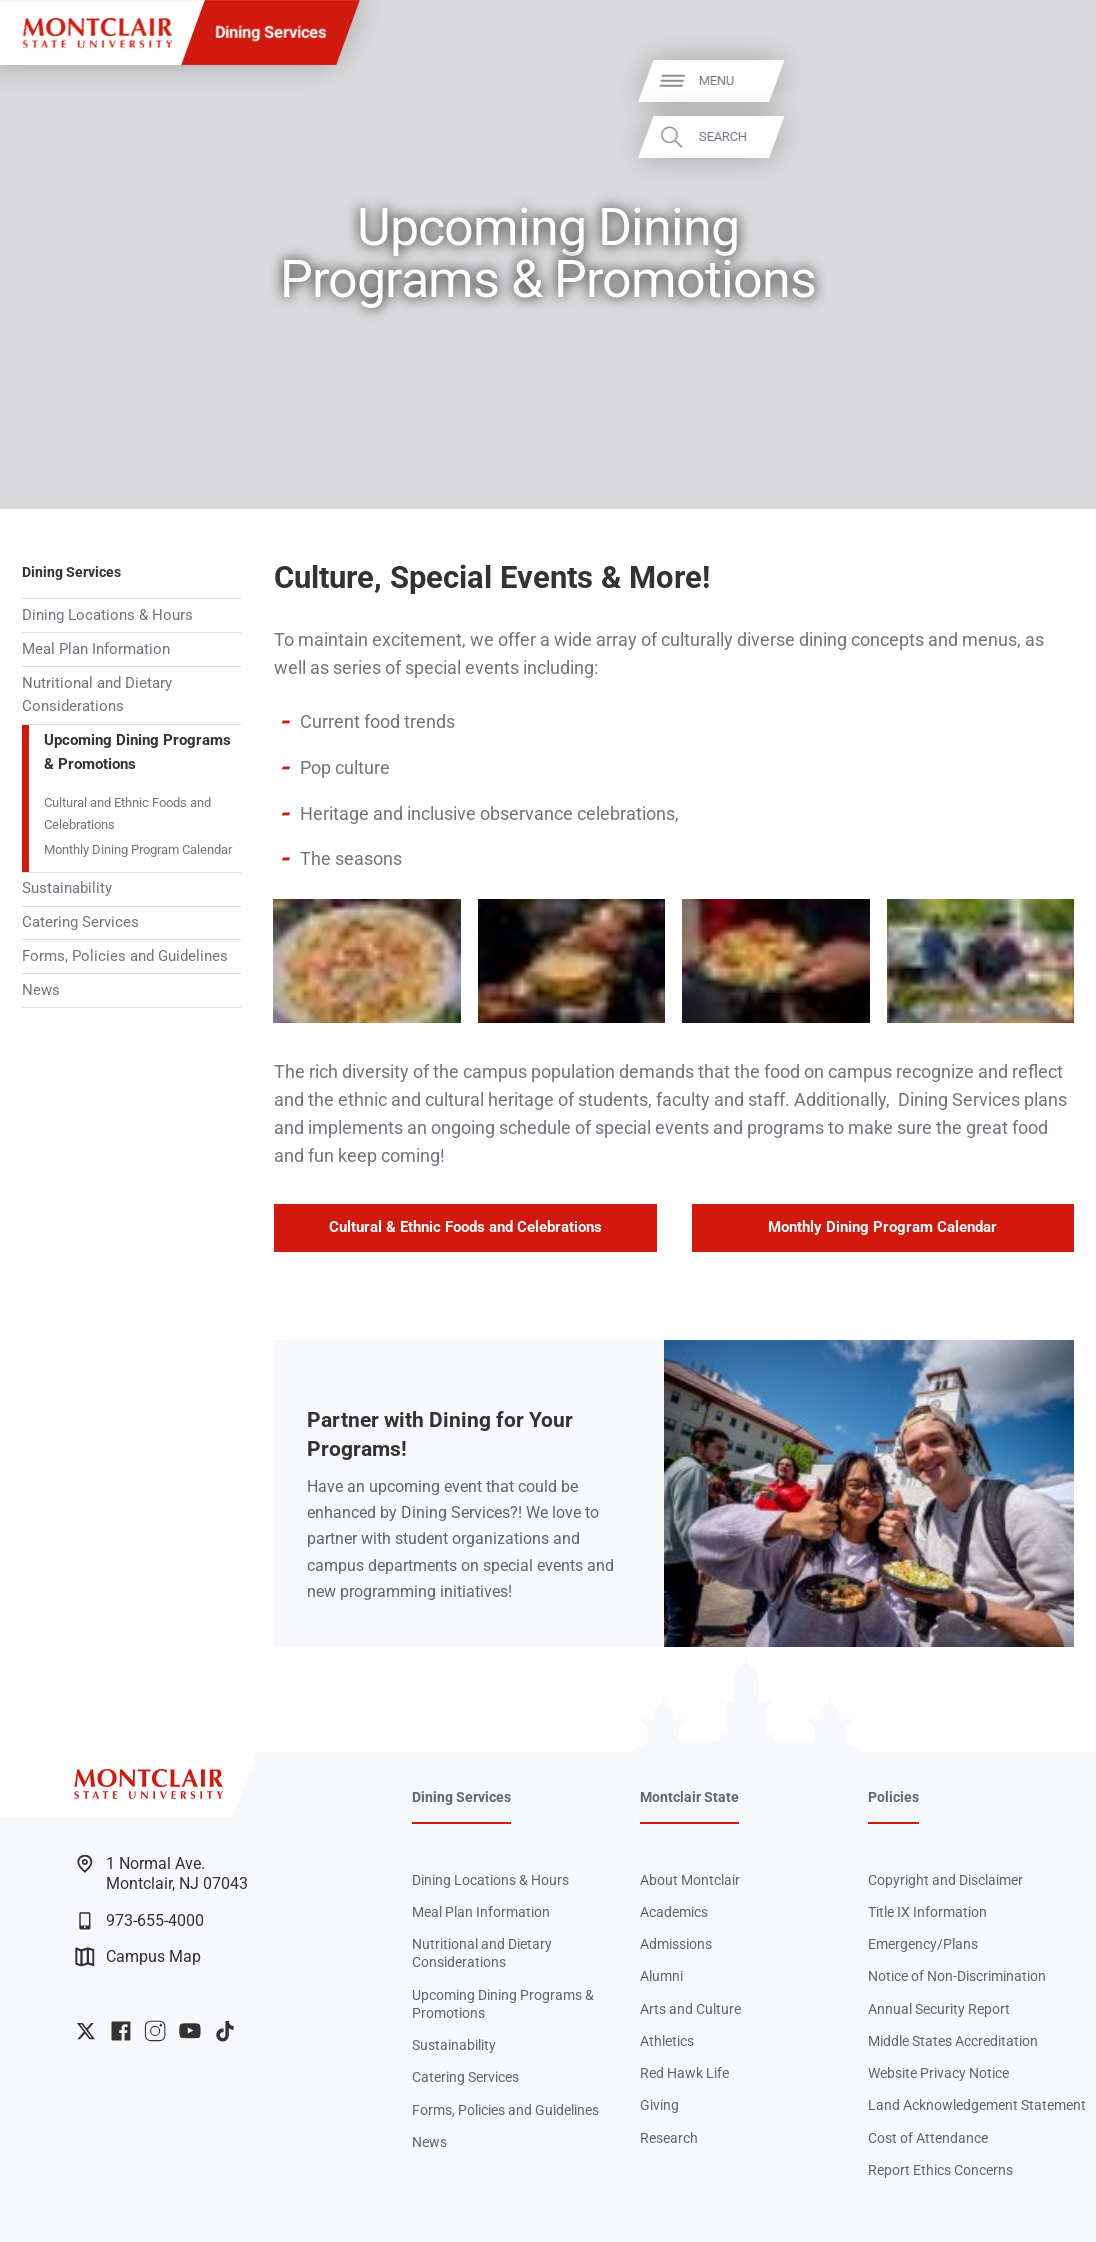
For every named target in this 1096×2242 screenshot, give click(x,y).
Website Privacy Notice (938, 2073)
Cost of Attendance (928, 2138)
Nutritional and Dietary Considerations (97, 695)
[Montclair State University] (97, 33)
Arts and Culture (690, 2009)
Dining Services (270, 32)
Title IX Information (927, 1912)
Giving (659, 2105)
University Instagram (155, 2031)
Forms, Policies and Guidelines (125, 956)
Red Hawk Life (684, 2073)
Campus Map (138, 1957)
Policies (893, 1797)
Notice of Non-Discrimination (957, 1976)
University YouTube (190, 2031)
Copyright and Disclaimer (945, 1880)
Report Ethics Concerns (940, 2170)
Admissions (676, 1944)
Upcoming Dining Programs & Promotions (137, 752)
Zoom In (421, 917)
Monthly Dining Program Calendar (138, 849)
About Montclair (690, 1880)
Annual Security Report (939, 2009)
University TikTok (225, 2031)
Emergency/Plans (923, 1944)
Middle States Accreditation (953, 2041)
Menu (1043, 81)
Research (669, 2138)
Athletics (667, 2041)
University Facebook (121, 2031)
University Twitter (86, 2031)
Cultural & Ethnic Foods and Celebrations (465, 1227)
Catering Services (80, 922)
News (41, 990)
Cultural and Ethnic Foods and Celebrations (127, 813)
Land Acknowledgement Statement (977, 2105)
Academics (674, 1912)
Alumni (661, 1976)
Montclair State (689, 1797)
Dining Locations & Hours (107, 615)
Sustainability (67, 888)
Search (1050, 136)
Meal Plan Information (96, 649)
